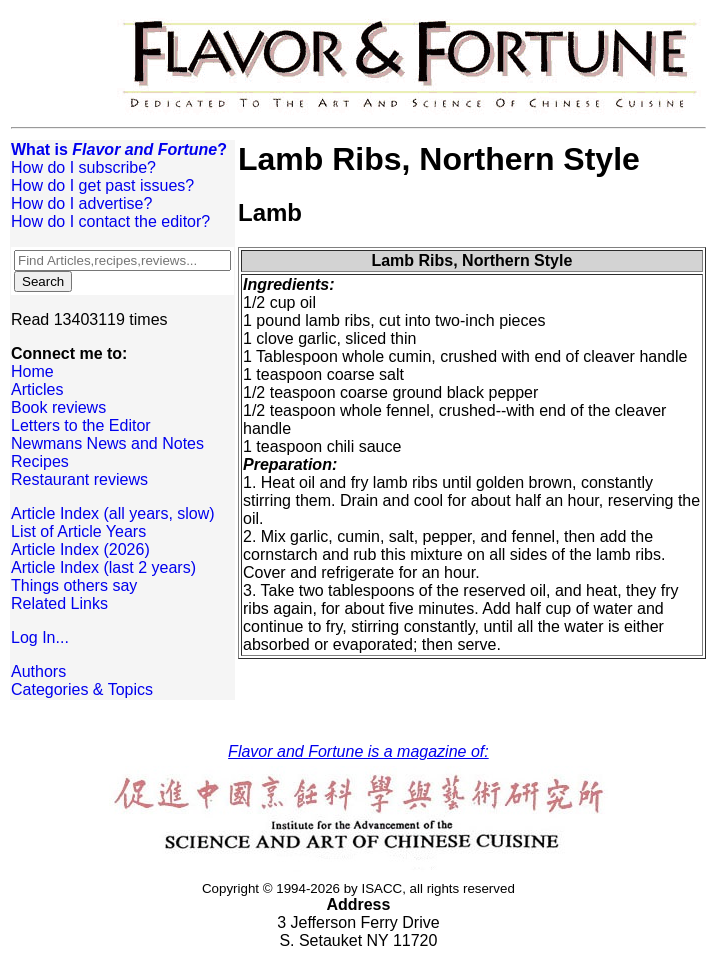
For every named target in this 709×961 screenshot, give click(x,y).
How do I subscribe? (83, 167)
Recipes (40, 461)
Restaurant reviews (79, 479)
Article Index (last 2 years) (103, 567)
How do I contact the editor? (110, 221)
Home (32, 371)
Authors (38, 671)
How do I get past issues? (102, 185)
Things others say (74, 585)
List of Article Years (78, 531)
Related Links (59, 603)
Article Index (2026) (80, 549)
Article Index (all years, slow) (113, 513)
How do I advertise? (81, 203)
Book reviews (58, 407)
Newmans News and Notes (107, 443)
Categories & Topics (82, 689)
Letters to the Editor (81, 425)
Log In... (40, 637)
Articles (37, 389)
